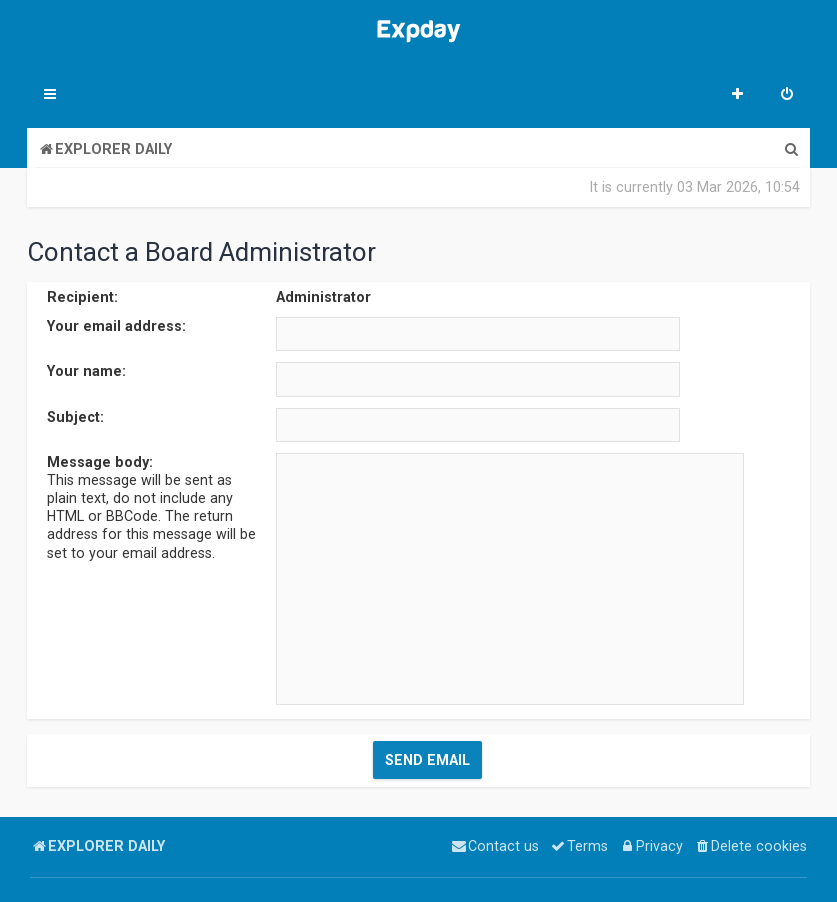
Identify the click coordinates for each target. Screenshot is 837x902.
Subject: (75, 416)
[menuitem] (787, 96)
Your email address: (116, 326)
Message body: (100, 462)
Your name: (86, 371)
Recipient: (82, 297)
